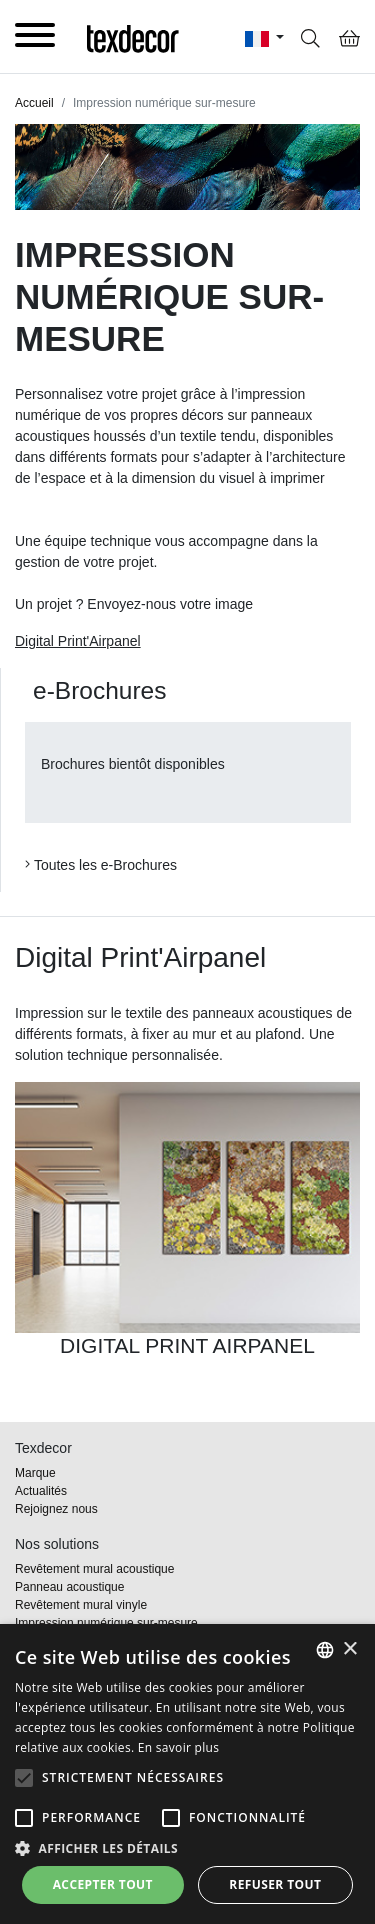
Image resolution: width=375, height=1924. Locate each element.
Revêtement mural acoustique (94, 1569)
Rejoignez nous (56, 1509)
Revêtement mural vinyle (81, 1605)
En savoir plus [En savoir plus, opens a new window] (178, 1747)
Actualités (41, 1491)
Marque (35, 1473)
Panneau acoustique (69, 1587)
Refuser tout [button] (275, 1884)
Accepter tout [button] (103, 1884)
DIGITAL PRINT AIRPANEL (187, 1345)
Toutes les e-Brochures (101, 865)
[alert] (187, 1774)
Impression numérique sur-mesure (106, 1623)
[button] (24, 1778)
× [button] (349, 1649)
